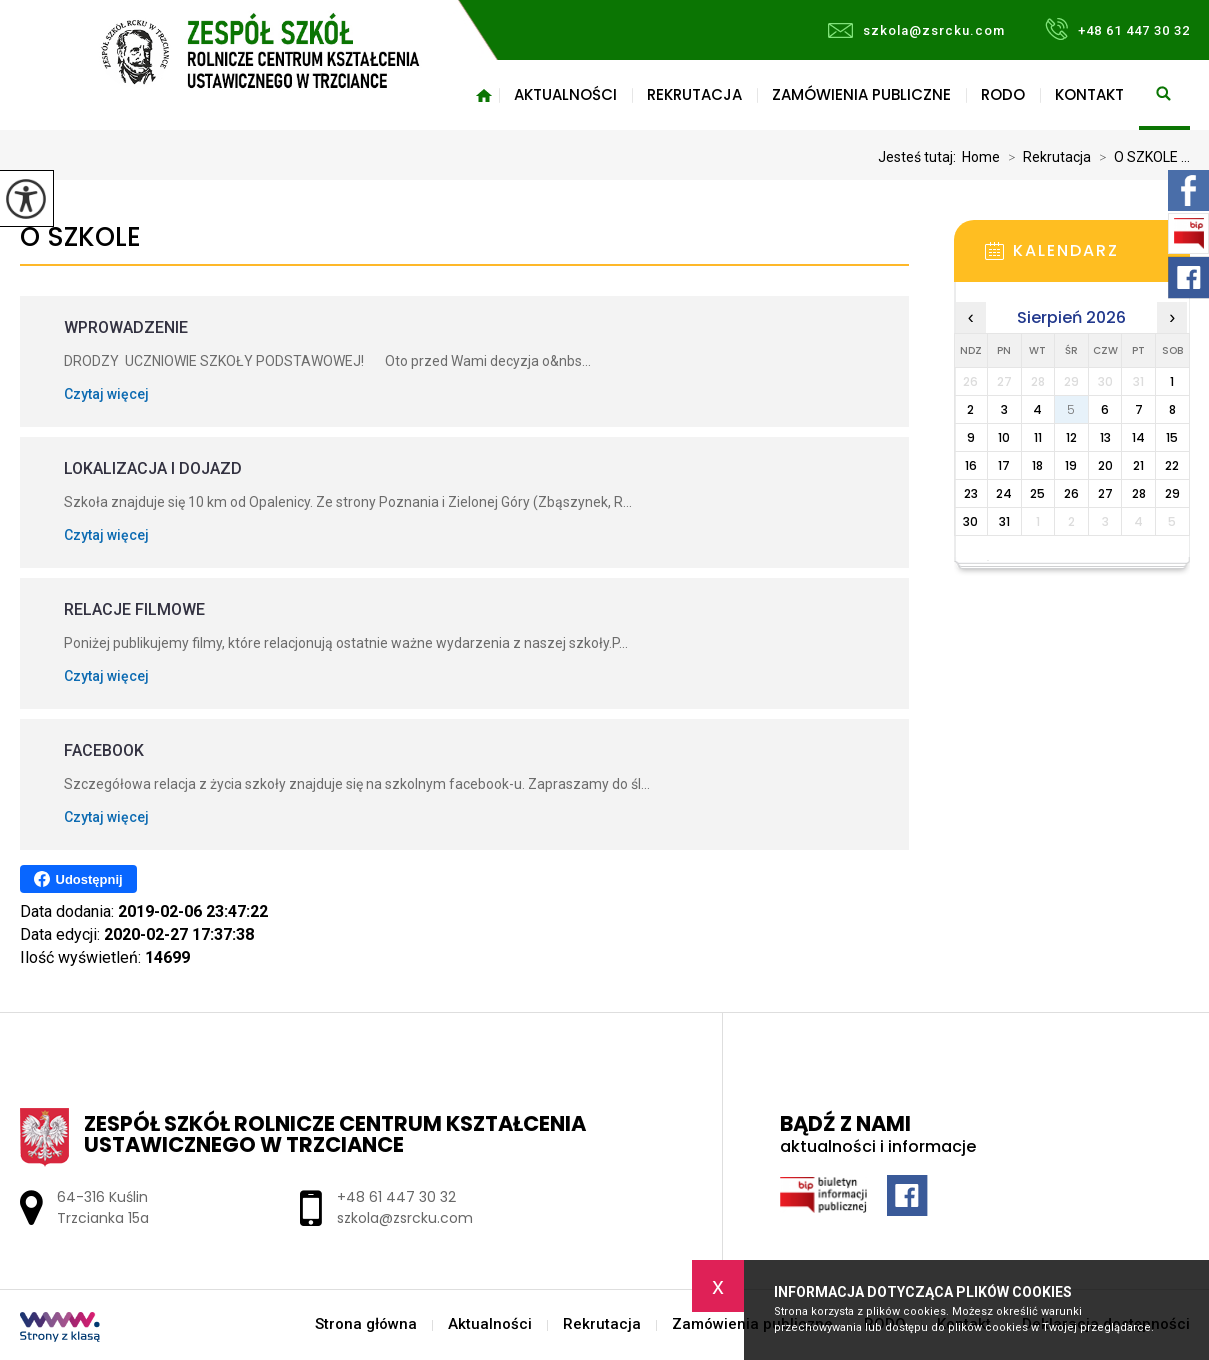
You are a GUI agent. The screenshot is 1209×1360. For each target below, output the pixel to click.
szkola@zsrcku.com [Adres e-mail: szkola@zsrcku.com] (405, 1218)
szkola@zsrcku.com (916, 30)
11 (1038, 437)
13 (1105, 437)
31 (1004, 521)
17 (1004, 465)
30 (970, 521)
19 (1071, 465)
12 (1071, 437)
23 (971, 493)
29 (1172, 493)
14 (1138, 437)
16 (971, 465)
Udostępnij (78, 879)
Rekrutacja (694, 94)
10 (1004, 437)
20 (1105, 465)
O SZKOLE (80, 237)
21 (1138, 465)
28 (1139, 493)
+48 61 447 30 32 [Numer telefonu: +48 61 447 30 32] (396, 1197)
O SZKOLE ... (1140, 157)
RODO (1003, 94)
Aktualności (565, 94)
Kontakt (1089, 94)
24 (1004, 493)
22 (1172, 465)
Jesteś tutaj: (920, 157)
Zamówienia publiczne (861, 94)
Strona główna (484, 95)
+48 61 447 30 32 (1117, 29)
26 (1071, 493)
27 (1105, 493)
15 (1172, 437)
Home (981, 157)
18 (1037, 465)
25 (1037, 493)
